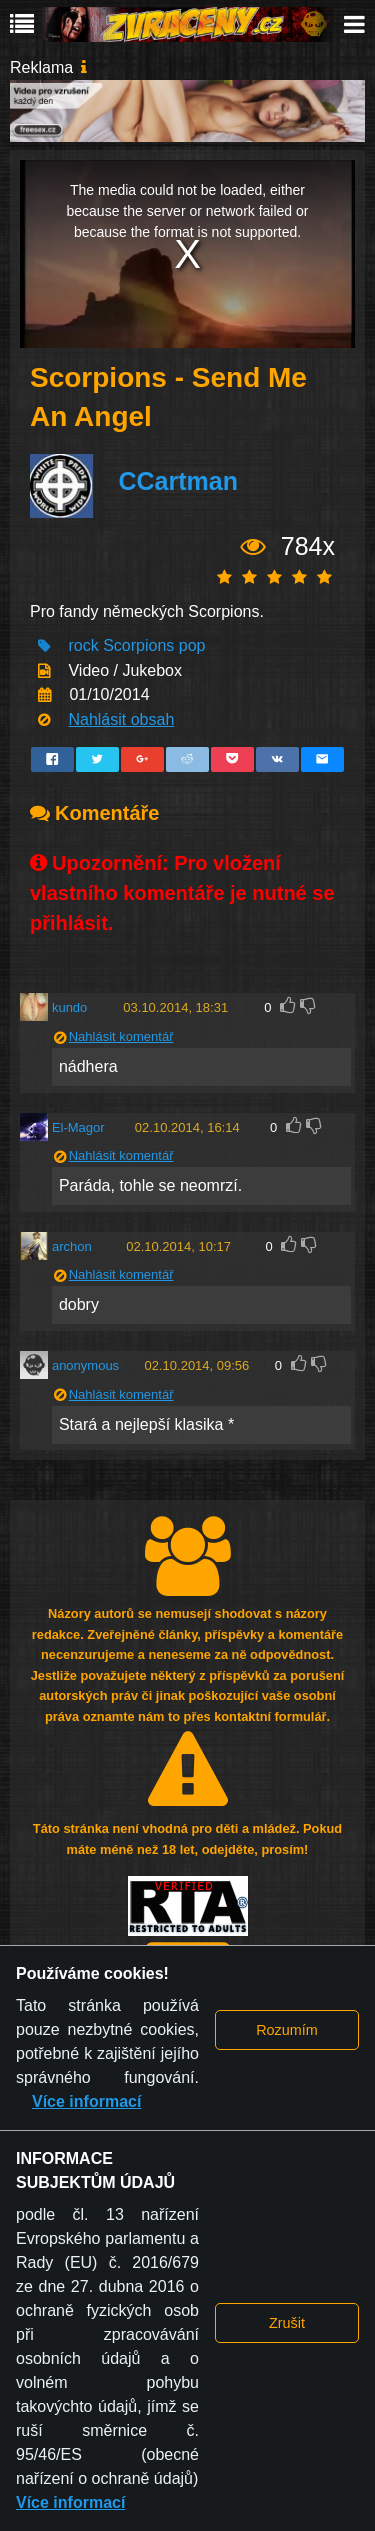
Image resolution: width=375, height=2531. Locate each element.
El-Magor (78, 1127)
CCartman (177, 482)
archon (72, 1246)
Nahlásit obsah (121, 719)
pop (192, 645)
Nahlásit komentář (121, 1036)
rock (83, 645)
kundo (69, 1007)
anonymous (85, 1365)
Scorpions (138, 645)
